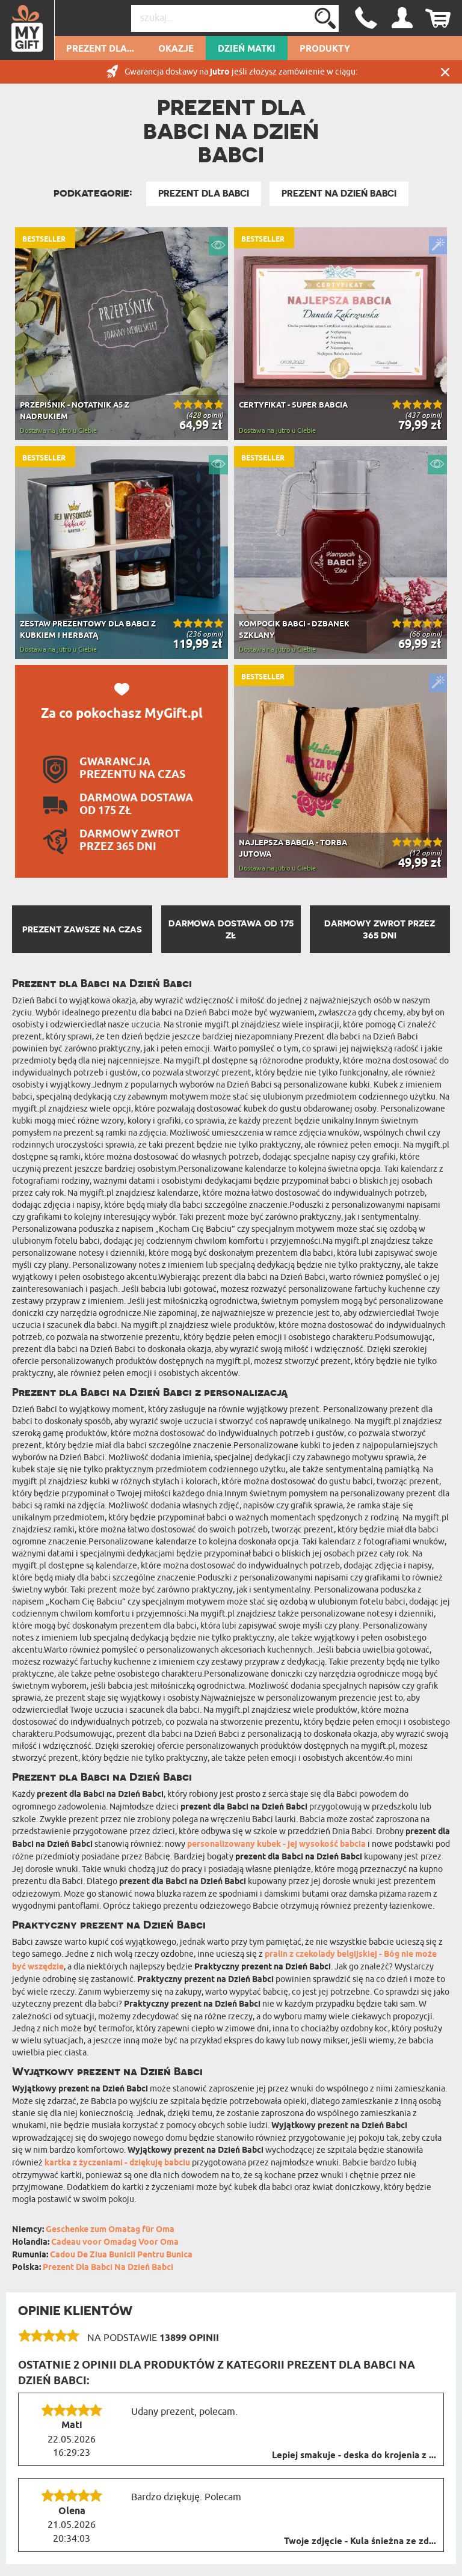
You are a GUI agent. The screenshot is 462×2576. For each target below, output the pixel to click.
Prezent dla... (100, 49)
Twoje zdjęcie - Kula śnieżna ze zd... (360, 2542)
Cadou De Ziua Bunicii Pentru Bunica (121, 2255)
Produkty (325, 49)
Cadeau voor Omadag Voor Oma (115, 2242)
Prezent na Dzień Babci (339, 193)
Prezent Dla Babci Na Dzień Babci (108, 2268)
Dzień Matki (247, 49)
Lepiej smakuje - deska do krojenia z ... (354, 2456)
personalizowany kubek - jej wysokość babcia (276, 1844)
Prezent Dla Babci (203, 193)
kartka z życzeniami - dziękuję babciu (117, 2163)
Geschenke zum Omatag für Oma (110, 2230)
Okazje (176, 49)
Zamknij (445, 72)
